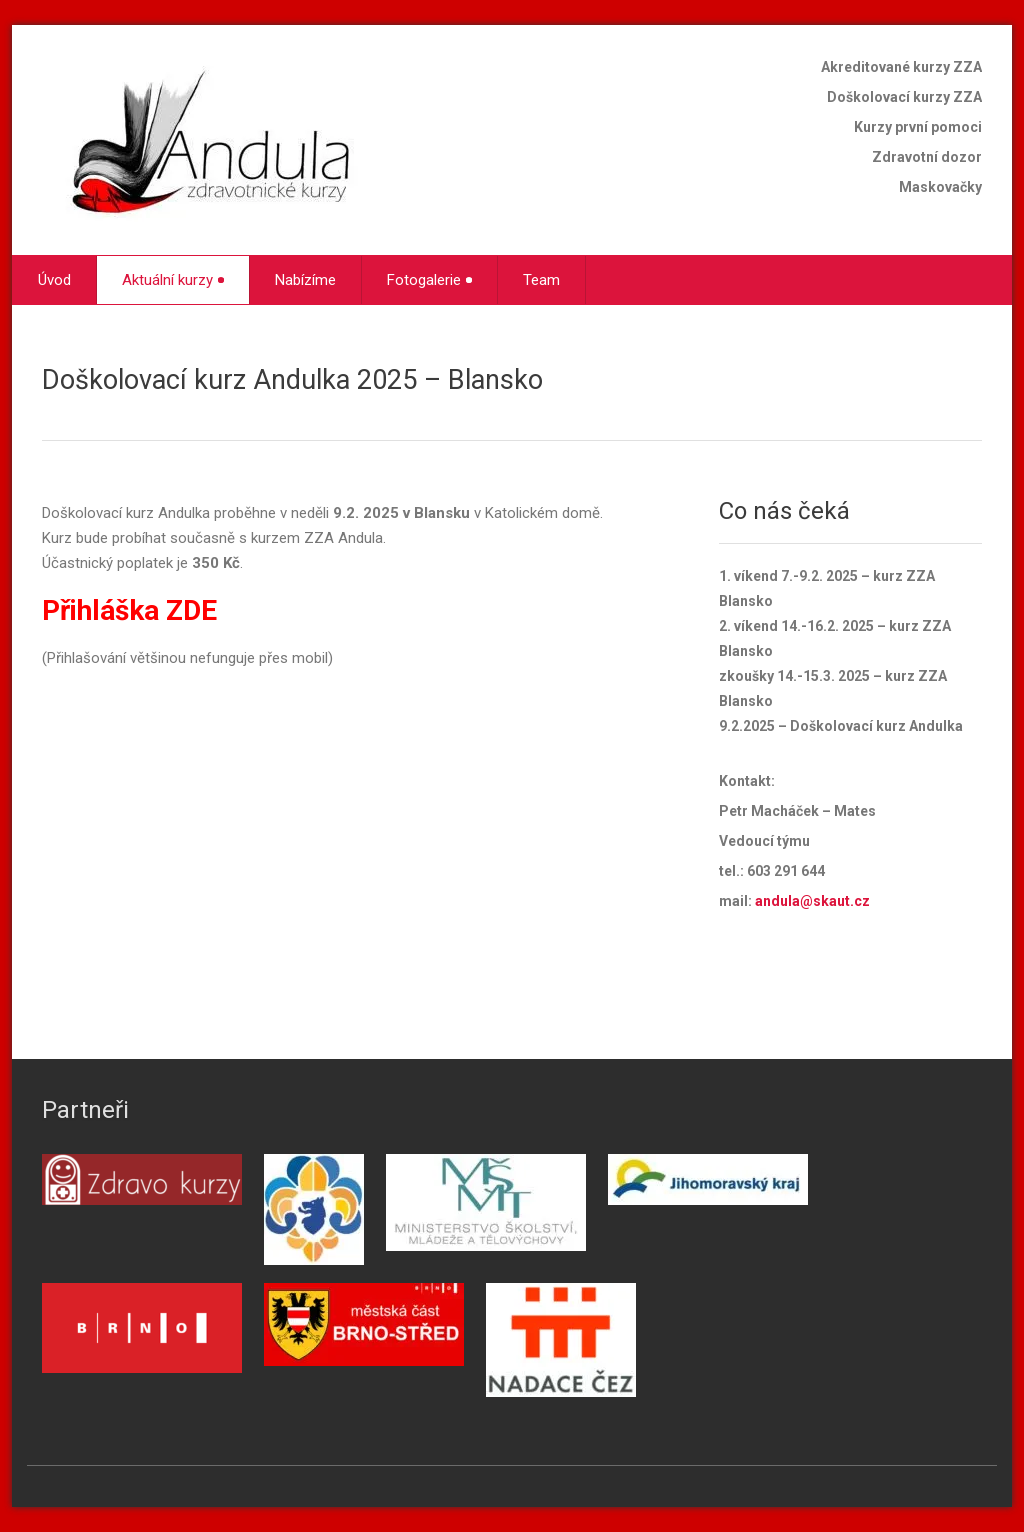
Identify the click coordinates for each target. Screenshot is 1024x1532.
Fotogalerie (429, 280)
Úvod (54, 280)
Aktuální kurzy (173, 280)
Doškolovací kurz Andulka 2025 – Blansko (292, 380)
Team (541, 280)
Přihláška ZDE (129, 610)
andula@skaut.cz (812, 901)
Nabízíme (305, 280)
